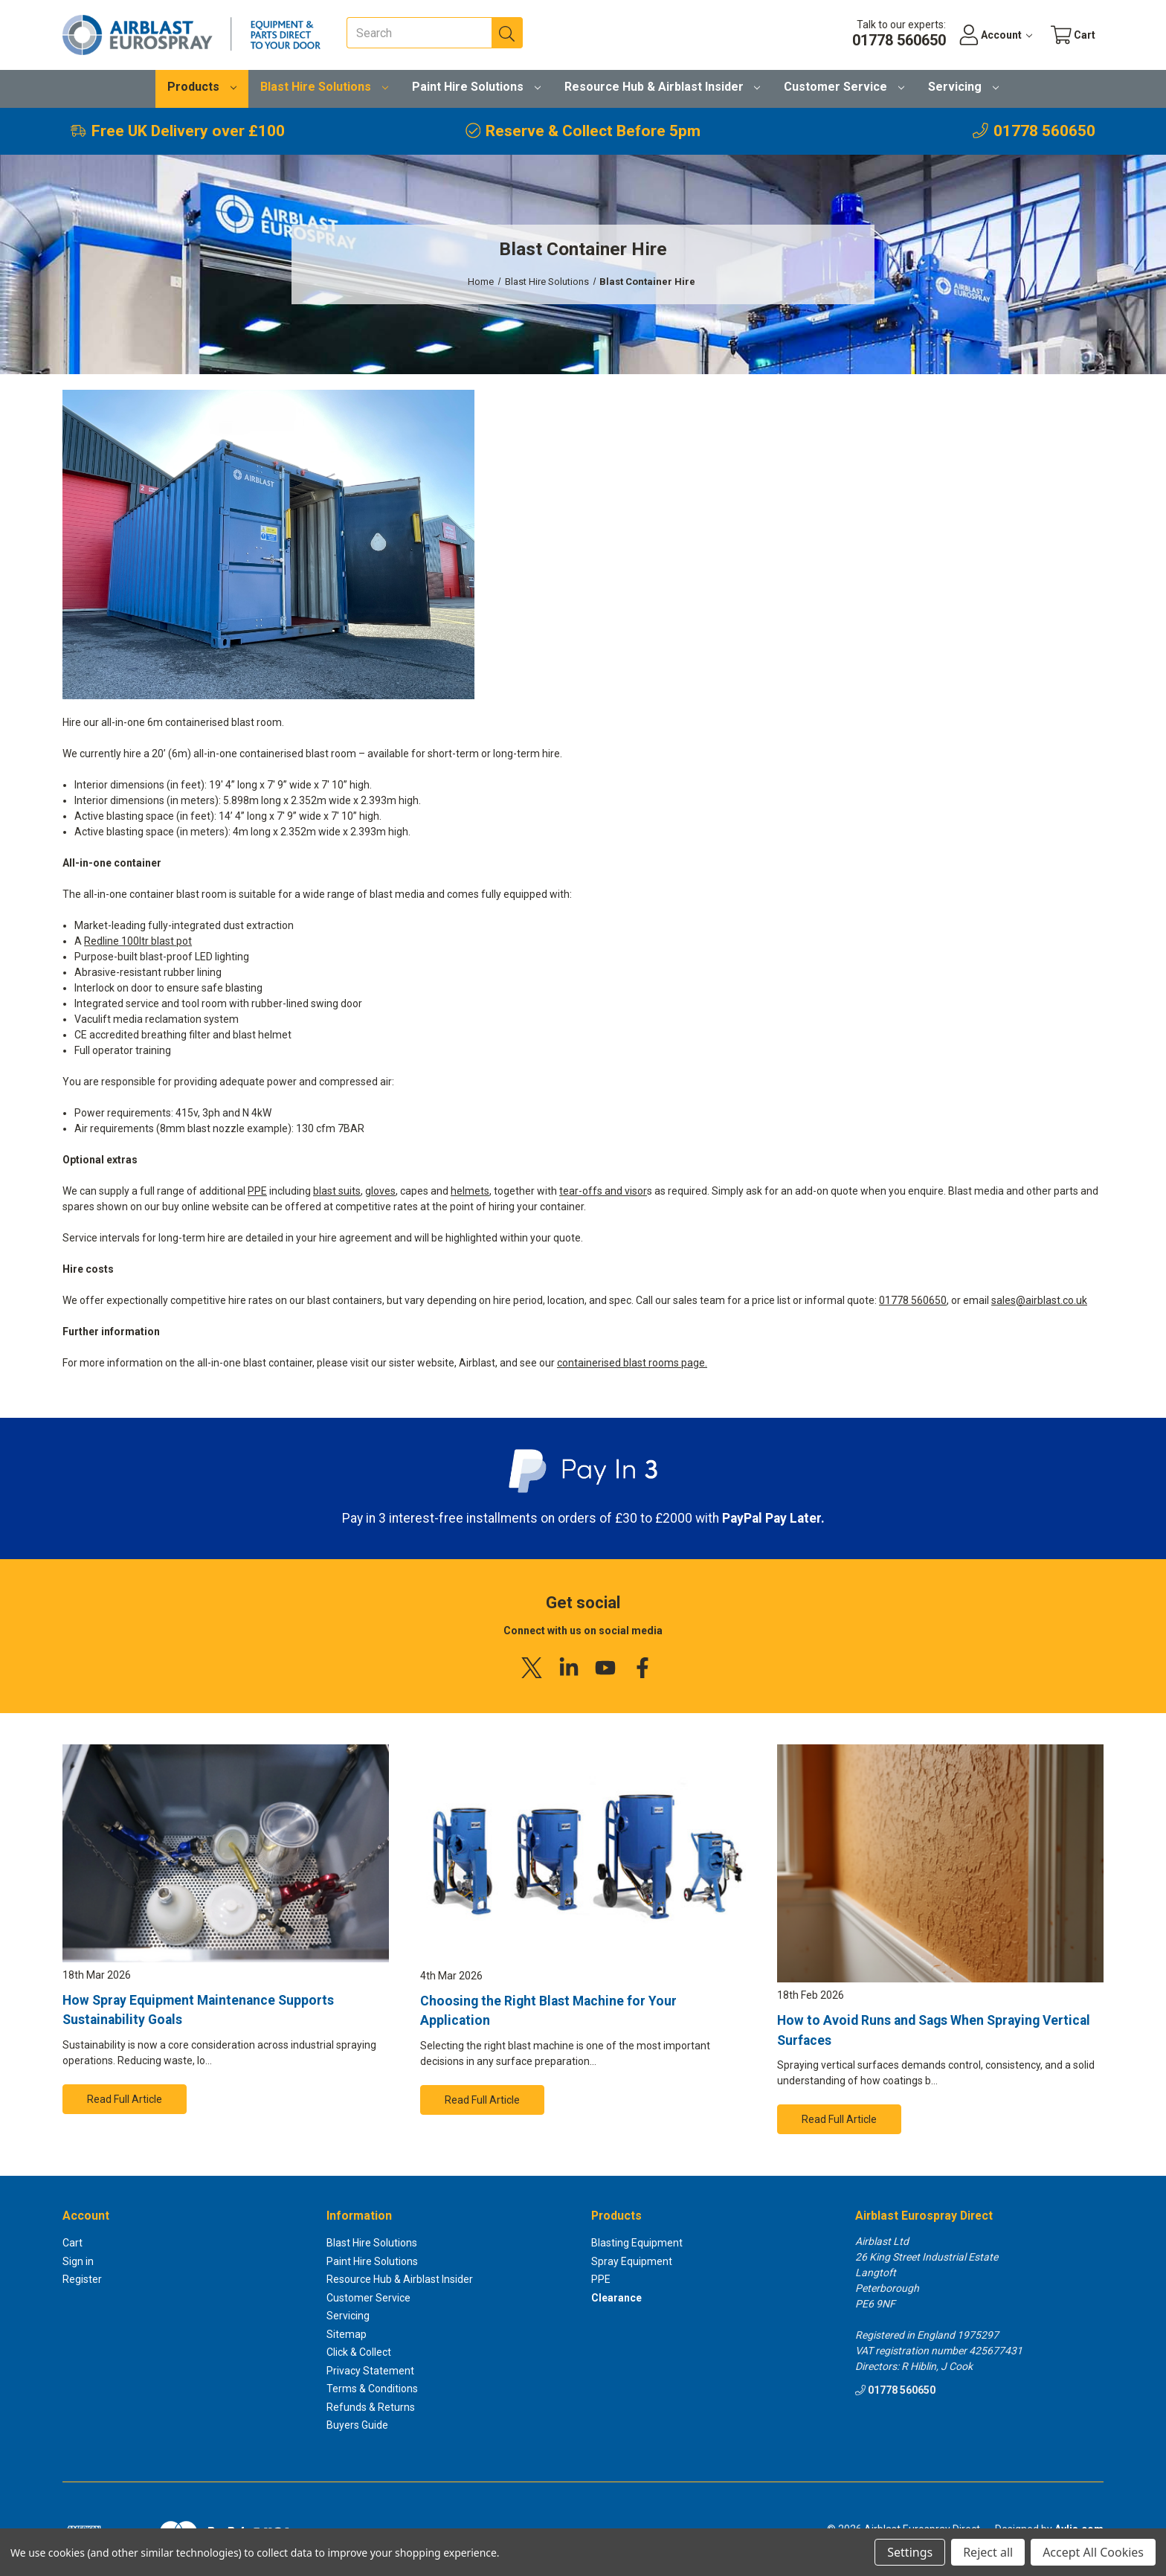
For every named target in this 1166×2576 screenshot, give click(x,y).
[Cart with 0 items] (1073, 35)
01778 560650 (913, 1300)
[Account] (995, 35)
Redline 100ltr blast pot (138, 941)
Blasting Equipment (637, 2243)
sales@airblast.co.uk (1039, 1300)
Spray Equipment (631, 2261)
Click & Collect (358, 2352)
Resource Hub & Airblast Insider (662, 87)
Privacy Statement (370, 2371)
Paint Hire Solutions (476, 87)
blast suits (337, 1191)
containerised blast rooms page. (632, 1363)
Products (201, 87)
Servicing (963, 87)
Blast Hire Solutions (324, 87)
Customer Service (844, 87)
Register (82, 2279)
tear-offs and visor (603, 1191)
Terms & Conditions (372, 2388)
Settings (910, 2552)
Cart (72, 2243)
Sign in (78, 2261)
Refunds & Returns (370, 2407)
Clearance (616, 2298)
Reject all (988, 2552)
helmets (470, 1191)
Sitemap (346, 2334)
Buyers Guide (357, 2425)
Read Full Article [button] (124, 2099)
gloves (380, 1191)
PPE (257, 1191)
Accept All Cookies (1093, 2552)
